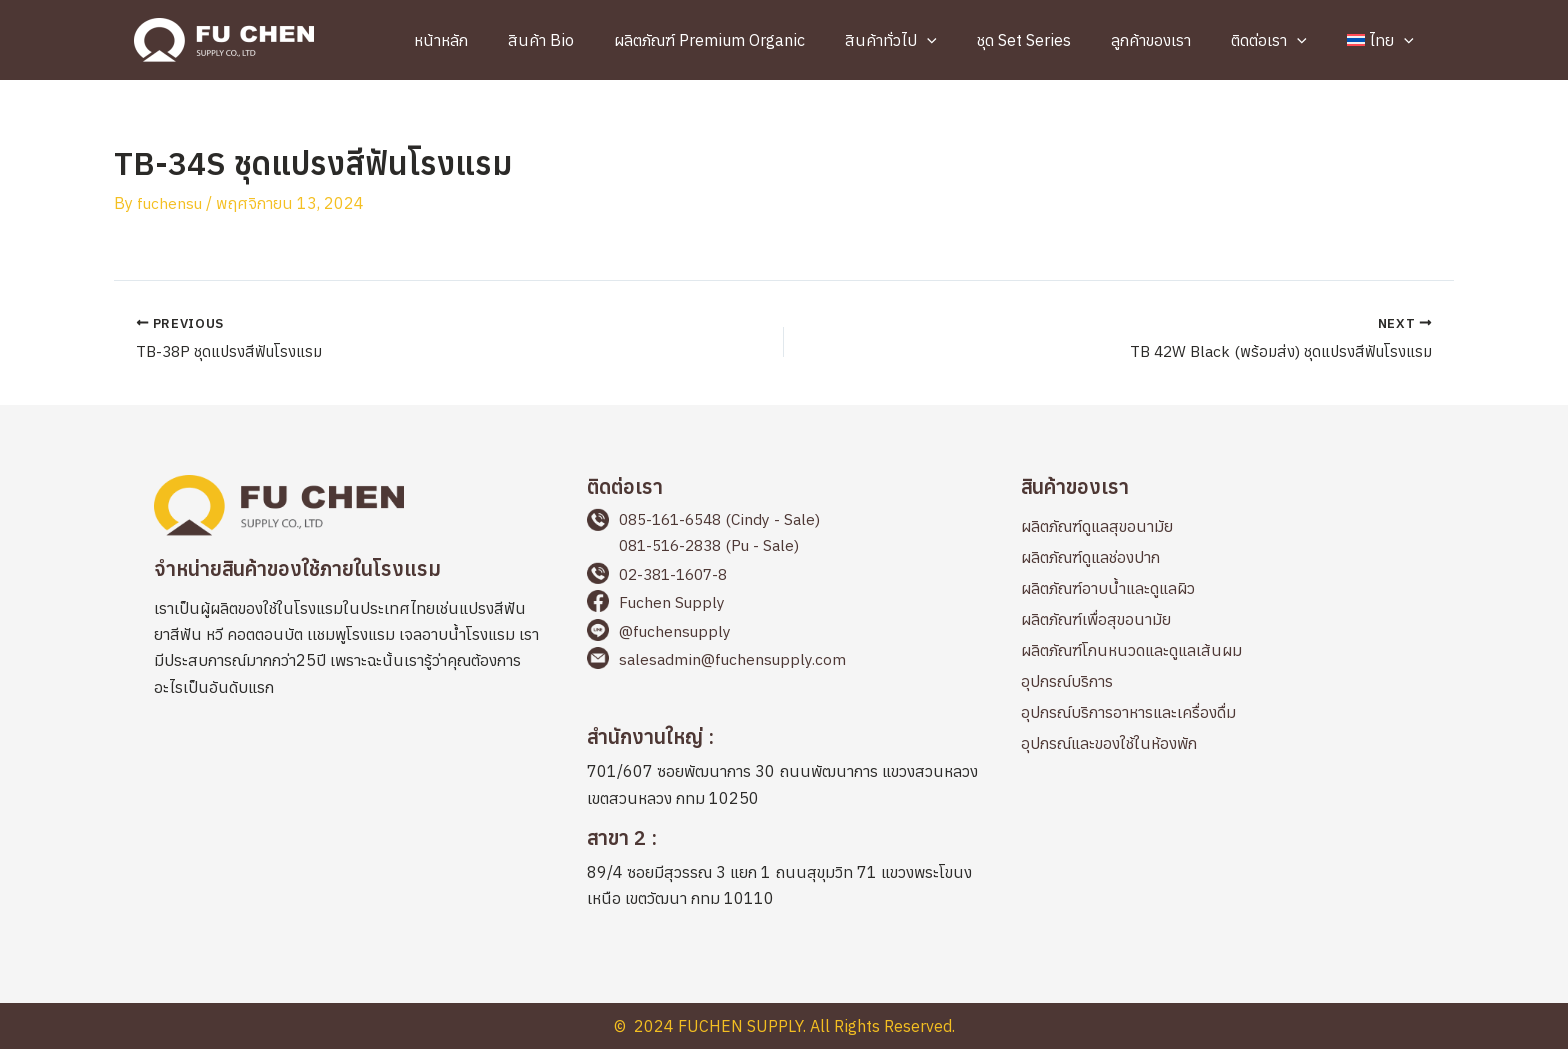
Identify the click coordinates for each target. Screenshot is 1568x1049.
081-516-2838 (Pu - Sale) (715, 545)
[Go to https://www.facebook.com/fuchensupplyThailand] (783, 605)
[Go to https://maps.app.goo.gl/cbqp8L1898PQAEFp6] (783, 871)
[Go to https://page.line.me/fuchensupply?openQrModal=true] (783, 635)
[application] (972, 40)
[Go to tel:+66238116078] (783, 576)
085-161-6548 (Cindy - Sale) (725, 519)
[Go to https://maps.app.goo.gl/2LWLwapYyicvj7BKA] (783, 770)
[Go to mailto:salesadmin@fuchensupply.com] (783, 664)
